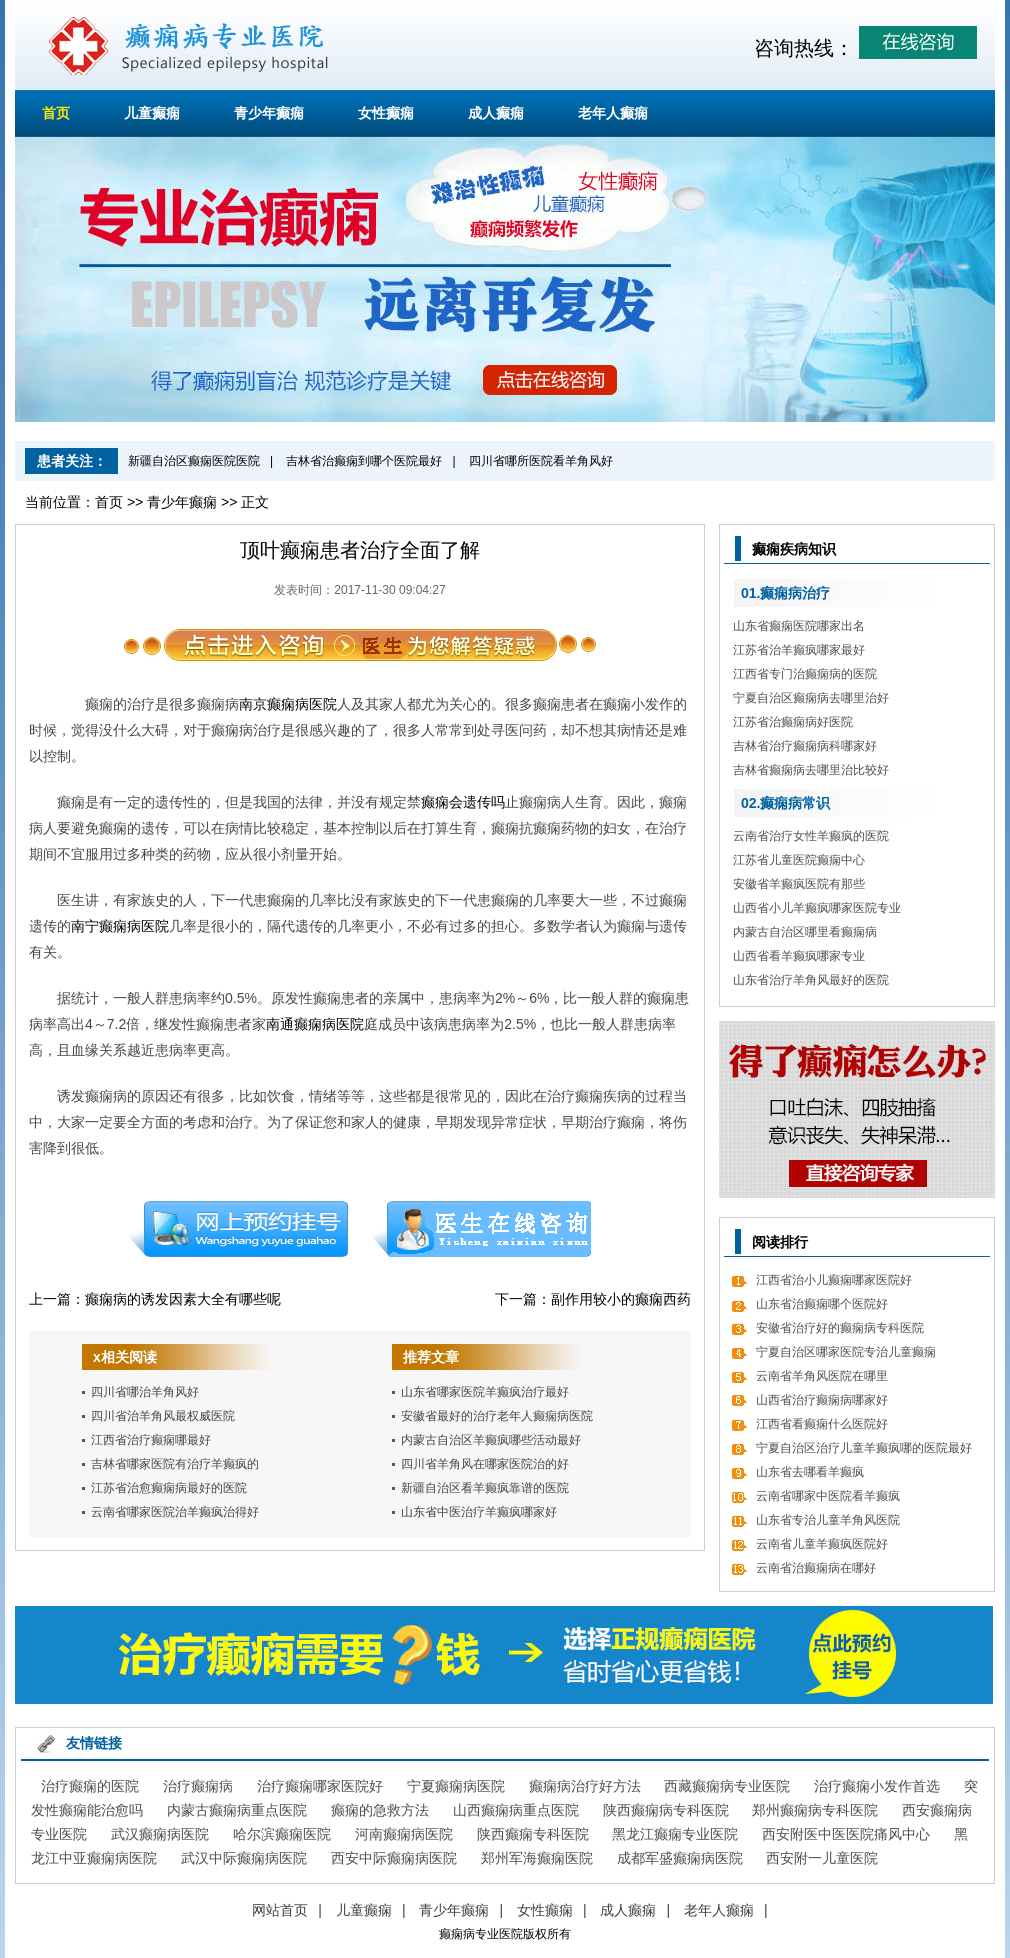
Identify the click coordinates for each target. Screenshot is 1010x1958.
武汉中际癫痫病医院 (244, 1858)
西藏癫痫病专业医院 (727, 1786)
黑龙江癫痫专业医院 (675, 1834)
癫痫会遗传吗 (463, 802)
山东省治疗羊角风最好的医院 (811, 980)
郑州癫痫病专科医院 (815, 1810)
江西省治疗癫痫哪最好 (151, 1440)
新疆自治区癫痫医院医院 (194, 461)
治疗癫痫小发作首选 (877, 1786)
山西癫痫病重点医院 (516, 1810)
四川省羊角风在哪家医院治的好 (485, 1464)
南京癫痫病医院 (288, 704)
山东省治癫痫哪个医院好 (822, 1304)
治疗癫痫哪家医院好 (320, 1786)
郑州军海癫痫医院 (537, 1858)
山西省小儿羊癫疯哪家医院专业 (817, 908)
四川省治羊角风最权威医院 (163, 1416)
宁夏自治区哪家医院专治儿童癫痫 (846, 1352)
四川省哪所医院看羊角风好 (541, 461)
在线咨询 (482, 1229)
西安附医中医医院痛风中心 (846, 1834)
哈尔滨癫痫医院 (282, 1834)
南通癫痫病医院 (315, 1024)
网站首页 (280, 1910)
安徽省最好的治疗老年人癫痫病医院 (497, 1416)
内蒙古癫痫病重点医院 (237, 1810)
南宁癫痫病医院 (120, 926)
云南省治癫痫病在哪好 (816, 1568)
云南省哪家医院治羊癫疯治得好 (175, 1512)
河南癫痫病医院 (404, 1834)
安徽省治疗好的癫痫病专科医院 (840, 1328)
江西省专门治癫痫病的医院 (805, 674)
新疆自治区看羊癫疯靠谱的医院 (485, 1488)
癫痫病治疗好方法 (585, 1786)
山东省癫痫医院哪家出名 (799, 626)
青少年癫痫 (269, 113)
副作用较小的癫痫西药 (621, 1299)
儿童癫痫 (152, 113)
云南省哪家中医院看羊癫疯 (828, 1496)
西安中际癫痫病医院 (394, 1858)
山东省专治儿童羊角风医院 (828, 1520)
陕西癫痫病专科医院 (666, 1810)
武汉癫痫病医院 (160, 1834)
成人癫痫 (496, 113)
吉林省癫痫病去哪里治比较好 (811, 770)
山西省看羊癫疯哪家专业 (799, 956)
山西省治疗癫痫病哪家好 (822, 1400)
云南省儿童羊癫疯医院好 (822, 1544)
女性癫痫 (386, 113)
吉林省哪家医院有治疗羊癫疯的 (175, 1464)
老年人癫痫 (613, 113)
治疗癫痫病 (198, 1786)
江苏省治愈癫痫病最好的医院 (169, 1488)
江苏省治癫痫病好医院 (793, 722)
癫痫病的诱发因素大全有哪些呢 (183, 1299)
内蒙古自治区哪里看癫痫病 (805, 932)
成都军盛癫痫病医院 (680, 1858)
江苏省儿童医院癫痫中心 (799, 860)
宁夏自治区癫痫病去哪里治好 (811, 698)
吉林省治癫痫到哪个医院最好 (364, 461)
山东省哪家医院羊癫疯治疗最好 (485, 1392)
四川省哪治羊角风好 (145, 1392)
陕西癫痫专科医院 (533, 1834)
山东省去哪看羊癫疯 (810, 1472)
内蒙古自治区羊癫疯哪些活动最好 (491, 1440)
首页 (56, 113)
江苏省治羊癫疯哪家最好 (799, 650)
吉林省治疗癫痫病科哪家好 (805, 746)
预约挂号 (238, 1229)
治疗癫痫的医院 (90, 1786)
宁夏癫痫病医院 (456, 1786)
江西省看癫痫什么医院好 (822, 1424)
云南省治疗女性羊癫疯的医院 (811, 836)
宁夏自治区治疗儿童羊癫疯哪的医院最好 (864, 1448)
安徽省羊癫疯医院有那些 (799, 884)
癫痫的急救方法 (380, 1810)
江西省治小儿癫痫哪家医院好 (834, 1280)
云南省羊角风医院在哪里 (822, 1376)
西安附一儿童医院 (822, 1858)
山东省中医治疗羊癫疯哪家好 (479, 1512)
